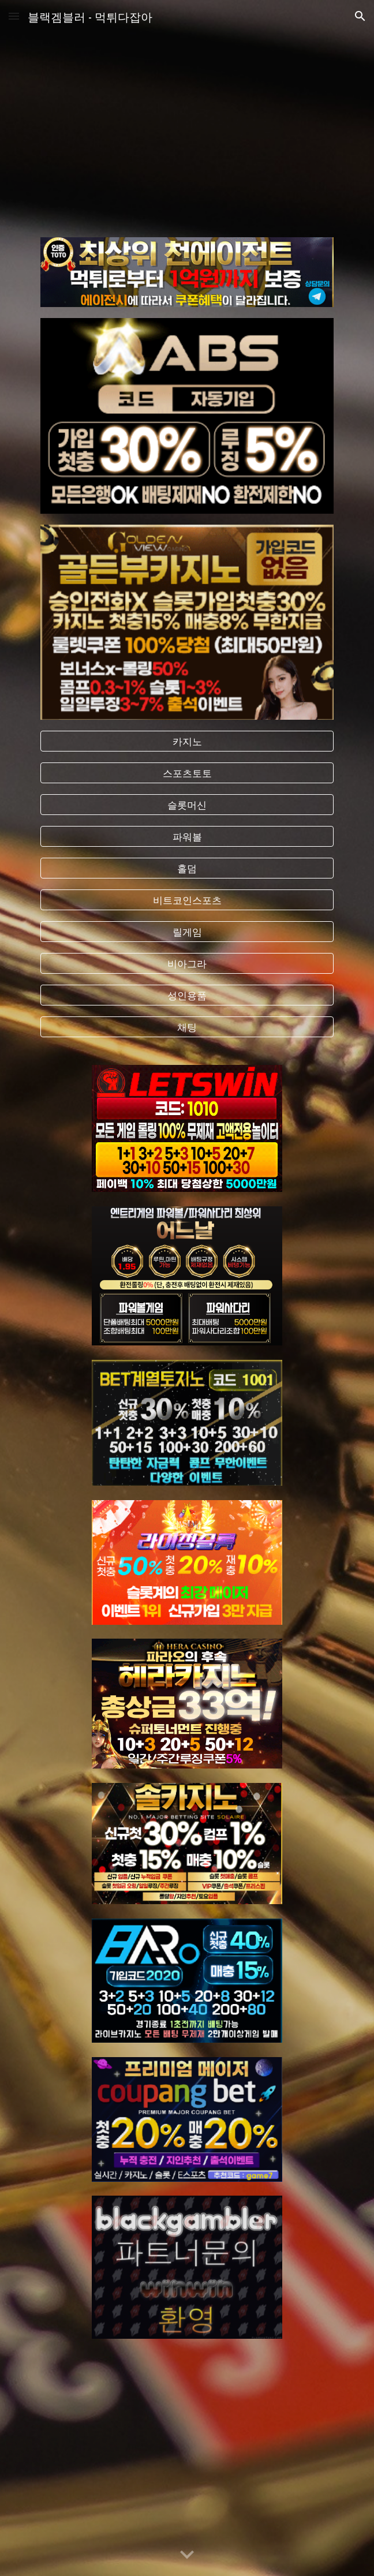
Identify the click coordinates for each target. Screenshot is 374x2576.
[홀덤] (186, 868)
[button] (14, 16)
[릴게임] (186, 931)
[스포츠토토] (186, 773)
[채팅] (186, 1027)
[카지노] (186, 741)
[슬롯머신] (186, 804)
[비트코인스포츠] (186, 900)
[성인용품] (186, 995)
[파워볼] (186, 836)
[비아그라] (186, 963)
